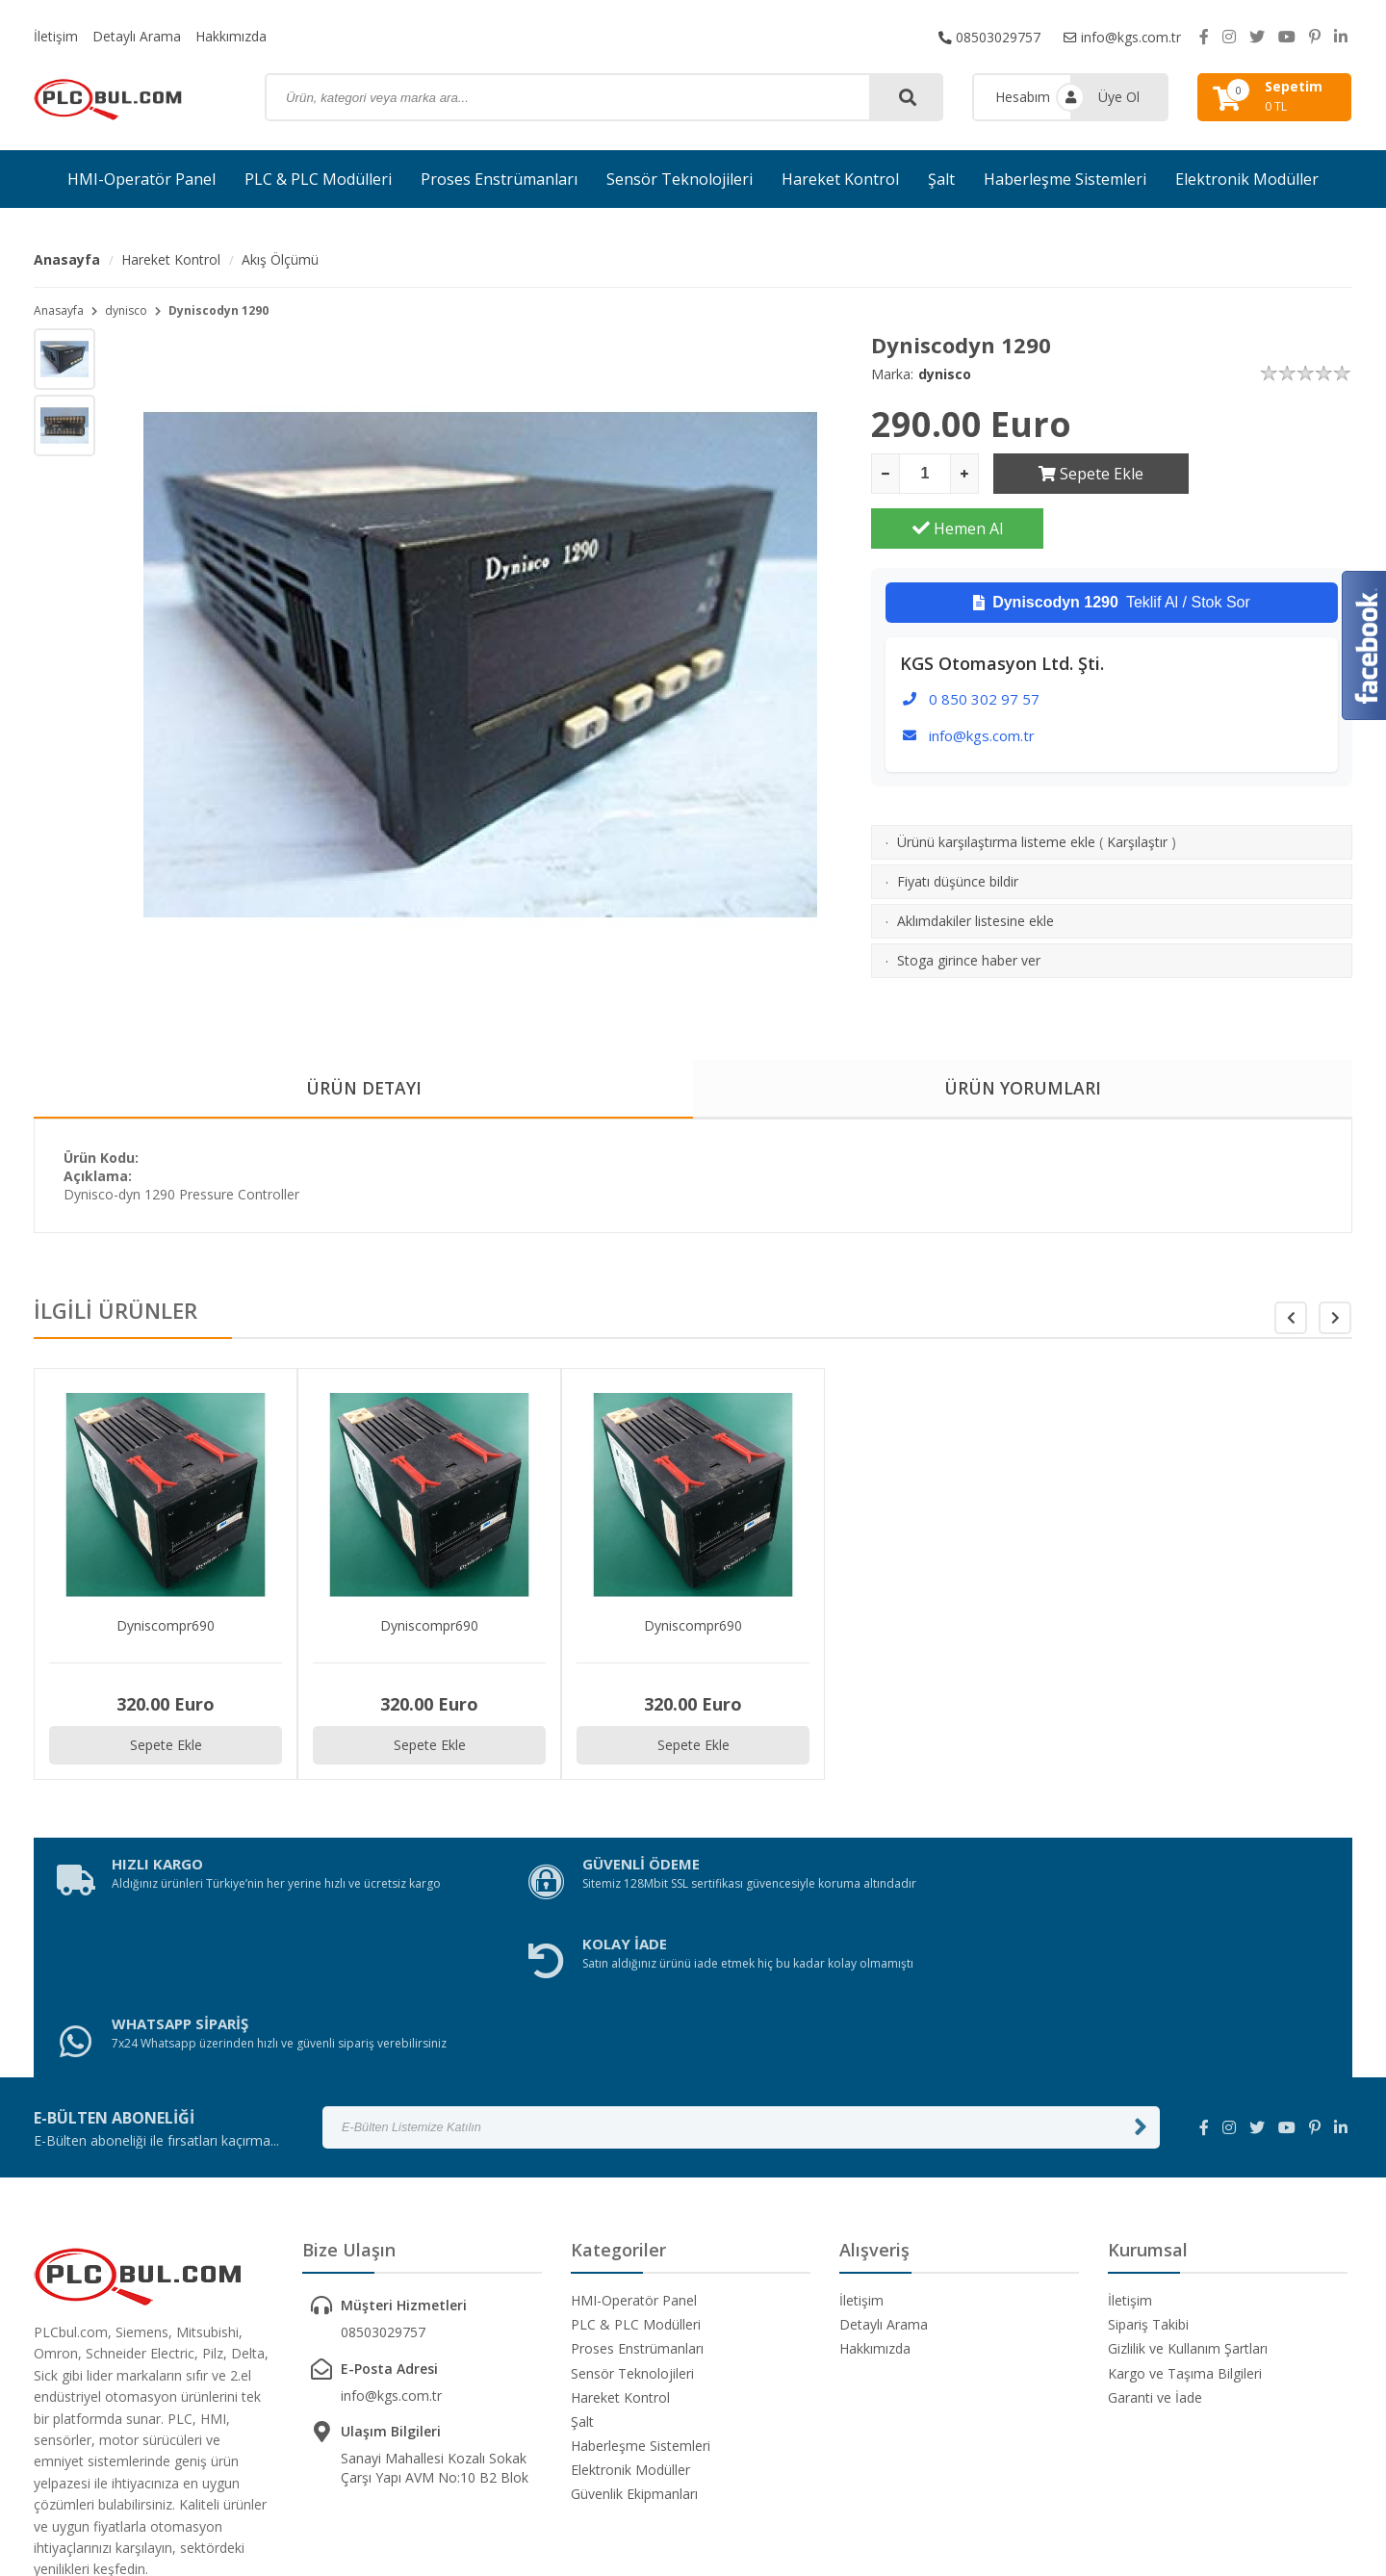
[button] (1335, 1318)
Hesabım (1022, 97)
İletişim (56, 36)
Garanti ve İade (1155, 2245)
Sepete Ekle (1079, 473)
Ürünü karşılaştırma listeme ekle (996, 787)
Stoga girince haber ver (968, 905)
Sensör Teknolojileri (679, 179)
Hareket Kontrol (840, 179)
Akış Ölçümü (280, 259)
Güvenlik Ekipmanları (634, 2342)
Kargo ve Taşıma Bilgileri (1185, 2221)
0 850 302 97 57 (984, 644)
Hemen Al (1266, 473)
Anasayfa (67, 259)
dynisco (126, 310)
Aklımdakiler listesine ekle (975, 866)
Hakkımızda (231, 36)
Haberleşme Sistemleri (1065, 179)
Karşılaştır (1137, 787)
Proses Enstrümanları (499, 179)
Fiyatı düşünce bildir (957, 826)
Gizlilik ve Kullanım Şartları (1188, 2196)
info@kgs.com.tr (1122, 36)
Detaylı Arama (136, 36)
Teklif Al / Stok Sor (1111, 547)
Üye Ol (1119, 97)
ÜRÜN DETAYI (363, 1088)
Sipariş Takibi (1148, 2172)
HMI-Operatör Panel (141, 179)
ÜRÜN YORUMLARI (1023, 1088)
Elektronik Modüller (1247, 179)
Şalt (941, 179)
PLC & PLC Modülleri (318, 179)
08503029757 (988, 36)
